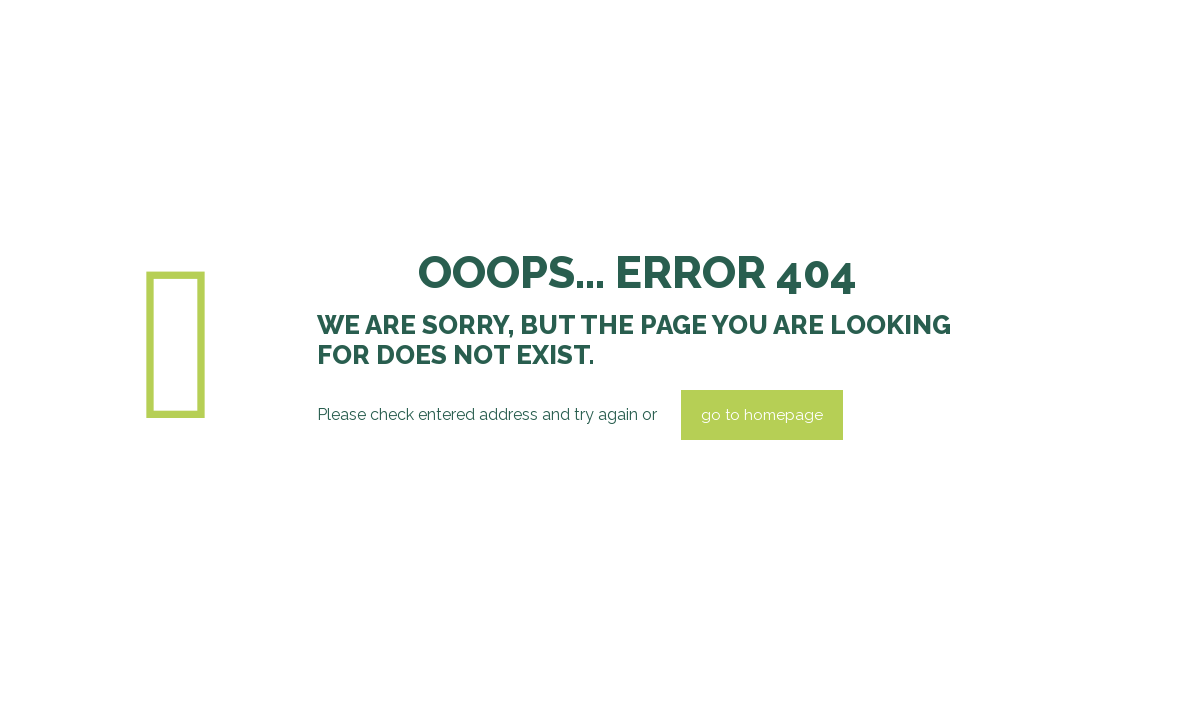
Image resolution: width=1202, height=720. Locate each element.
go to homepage (762, 415)
